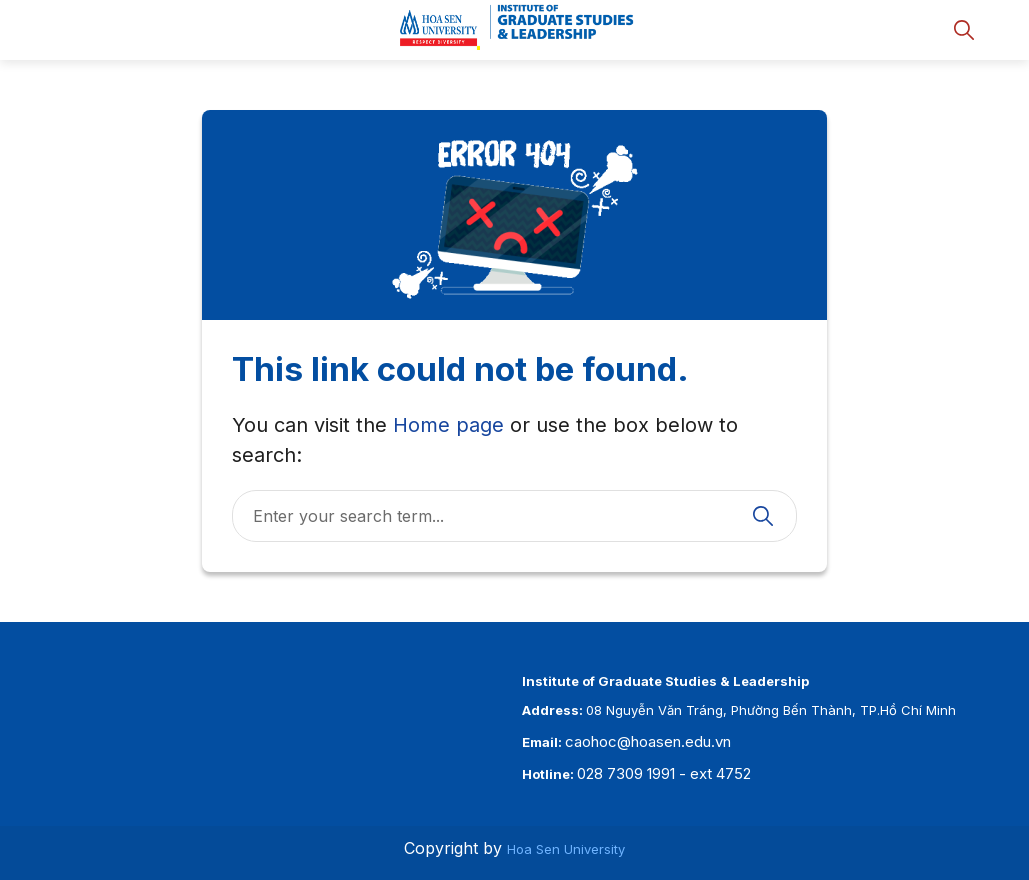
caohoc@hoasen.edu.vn (648, 741)
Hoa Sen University (566, 849)
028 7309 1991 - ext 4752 (664, 773)
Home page (448, 425)
